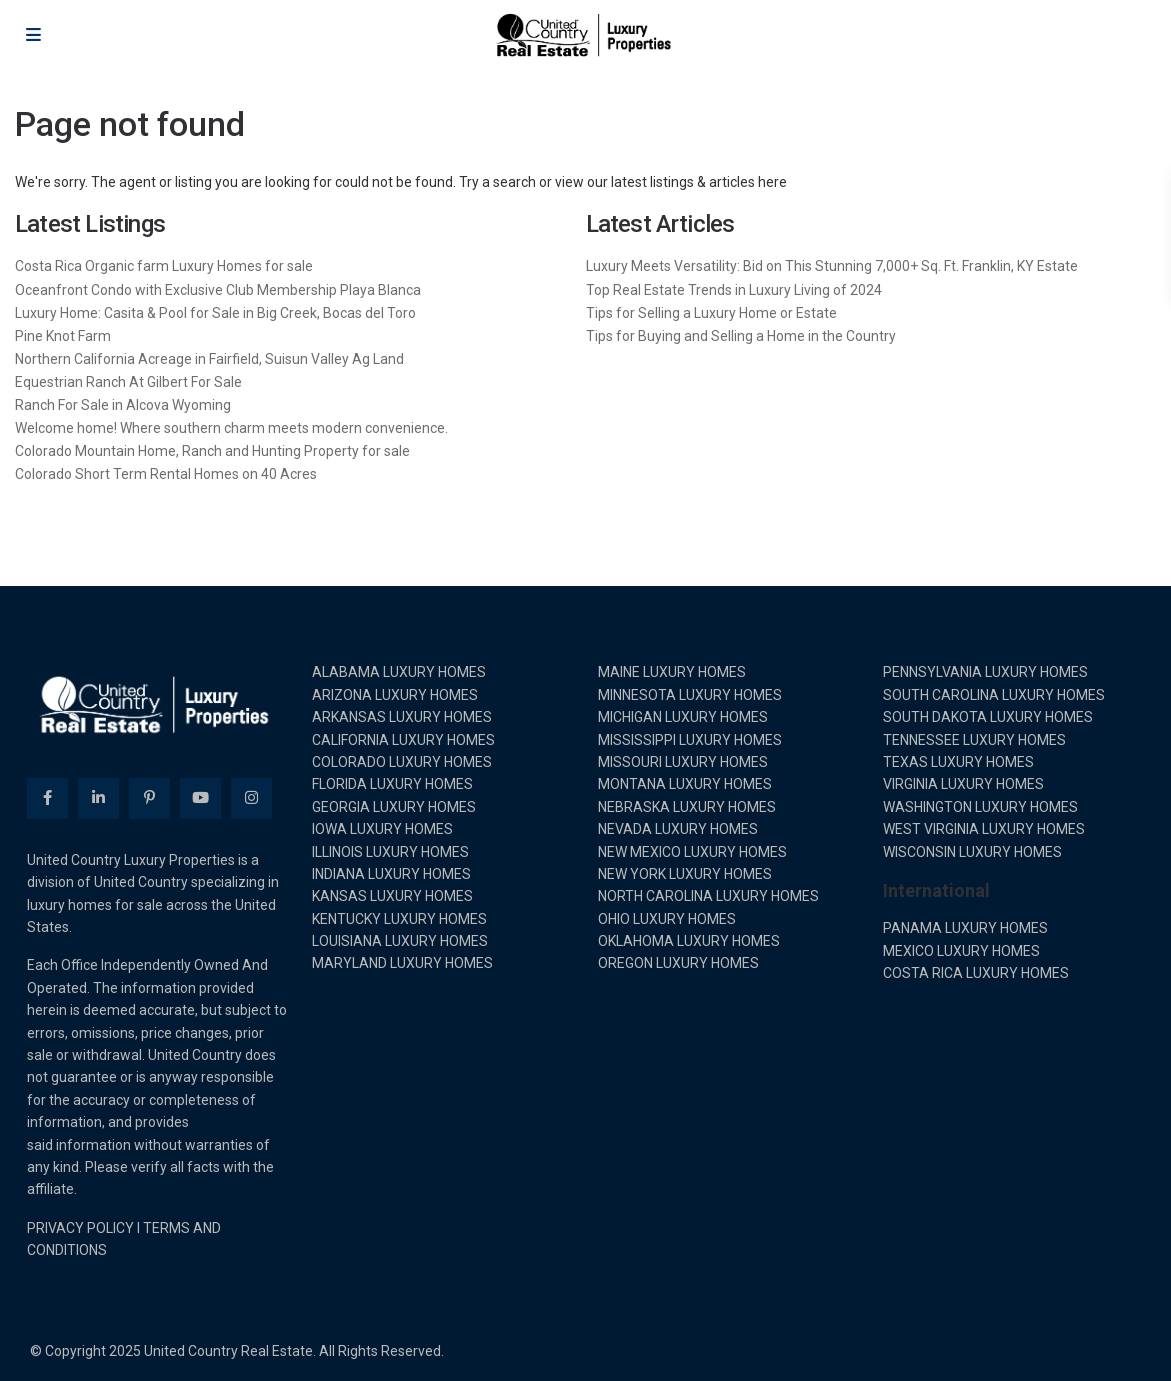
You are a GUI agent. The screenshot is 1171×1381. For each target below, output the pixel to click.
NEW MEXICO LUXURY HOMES (692, 852)
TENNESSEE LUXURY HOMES (974, 740)
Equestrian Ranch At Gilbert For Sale (128, 382)
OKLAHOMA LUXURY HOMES (689, 941)
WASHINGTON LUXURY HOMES (980, 807)
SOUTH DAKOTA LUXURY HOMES (988, 717)
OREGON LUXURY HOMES (678, 963)
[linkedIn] (98, 798)
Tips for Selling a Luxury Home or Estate (711, 313)
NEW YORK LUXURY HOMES (685, 874)
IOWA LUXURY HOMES (382, 829)
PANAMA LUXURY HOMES (965, 928)
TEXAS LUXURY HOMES (958, 762)
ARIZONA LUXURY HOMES (395, 695)
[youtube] (200, 798)
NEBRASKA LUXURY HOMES (687, 807)
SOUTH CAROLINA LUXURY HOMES (994, 695)
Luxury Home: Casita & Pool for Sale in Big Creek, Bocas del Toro (215, 313)
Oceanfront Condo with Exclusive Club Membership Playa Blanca (218, 290)
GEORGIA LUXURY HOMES (394, 807)
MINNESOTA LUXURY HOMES (690, 695)
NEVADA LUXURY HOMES (678, 829)
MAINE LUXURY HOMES (672, 672)
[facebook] (47, 798)
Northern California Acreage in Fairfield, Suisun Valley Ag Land (209, 359)
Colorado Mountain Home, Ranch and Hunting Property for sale (212, 451)
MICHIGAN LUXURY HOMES (683, 717)
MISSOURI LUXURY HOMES (683, 762)
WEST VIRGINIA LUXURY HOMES (984, 829)
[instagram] (251, 798)
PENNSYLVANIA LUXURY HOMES (985, 672)
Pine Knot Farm (63, 336)
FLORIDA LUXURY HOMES (392, 784)
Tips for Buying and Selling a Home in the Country (741, 336)
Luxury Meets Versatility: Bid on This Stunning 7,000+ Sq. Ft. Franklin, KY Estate (832, 266)
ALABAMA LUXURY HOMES (399, 672)
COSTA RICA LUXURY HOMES (976, 973)
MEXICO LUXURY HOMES (961, 951)
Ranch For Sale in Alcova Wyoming (123, 405)
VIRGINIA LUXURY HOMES (963, 784)
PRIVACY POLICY (80, 1228)
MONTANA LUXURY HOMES (685, 784)
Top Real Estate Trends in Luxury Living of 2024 (734, 290)
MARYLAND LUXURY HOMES (402, 963)
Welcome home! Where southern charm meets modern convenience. (231, 428)
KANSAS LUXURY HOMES (392, 896)
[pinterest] (149, 798)
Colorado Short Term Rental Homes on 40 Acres (166, 474)
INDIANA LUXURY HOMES (391, 874)
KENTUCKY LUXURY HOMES (399, 919)
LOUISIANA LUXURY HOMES (400, 941)
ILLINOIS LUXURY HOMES (390, 852)
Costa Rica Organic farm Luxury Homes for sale (164, 266)
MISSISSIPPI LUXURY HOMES (690, 740)
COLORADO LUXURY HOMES (402, 762)
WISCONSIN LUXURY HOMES (972, 852)
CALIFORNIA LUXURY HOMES (403, 740)
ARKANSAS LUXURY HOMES (402, 717)
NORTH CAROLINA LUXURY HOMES (708, 896)
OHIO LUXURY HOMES (667, 919)
